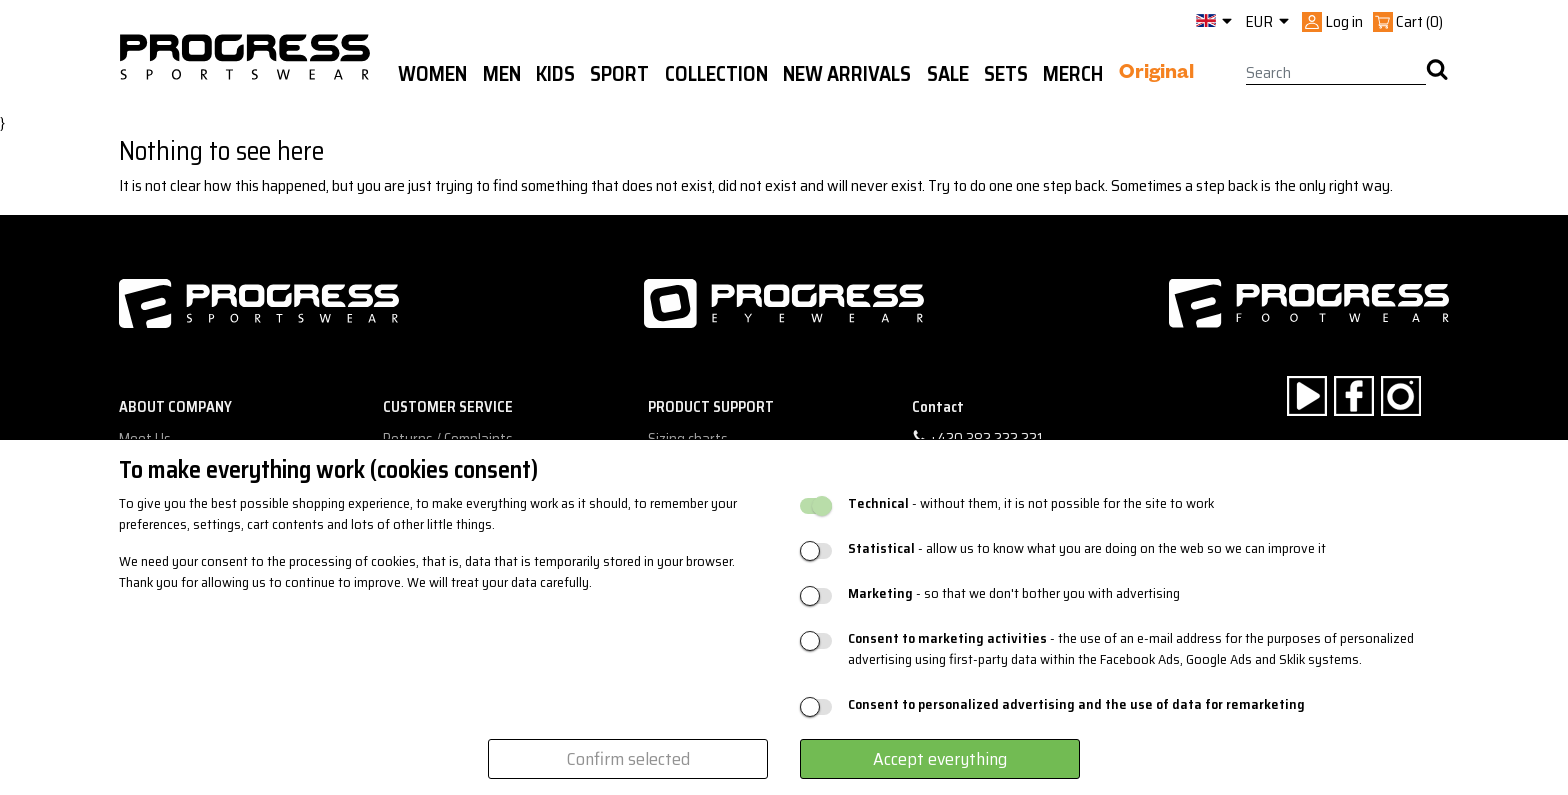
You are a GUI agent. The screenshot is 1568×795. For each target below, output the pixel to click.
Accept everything (940, 759)
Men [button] (502, 74)
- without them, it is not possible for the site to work (1031, 503)
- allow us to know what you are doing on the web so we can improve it (1087, 548)
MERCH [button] (1073, 74)
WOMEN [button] (432, 74)
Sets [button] (1006, 74)
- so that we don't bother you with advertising (1014, 593)
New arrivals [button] (847, 74)
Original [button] (1156, 75)
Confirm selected (628, 759)
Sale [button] (948, 74)
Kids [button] (555, 74)
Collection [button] (716, 74)
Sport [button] (619, 74)
